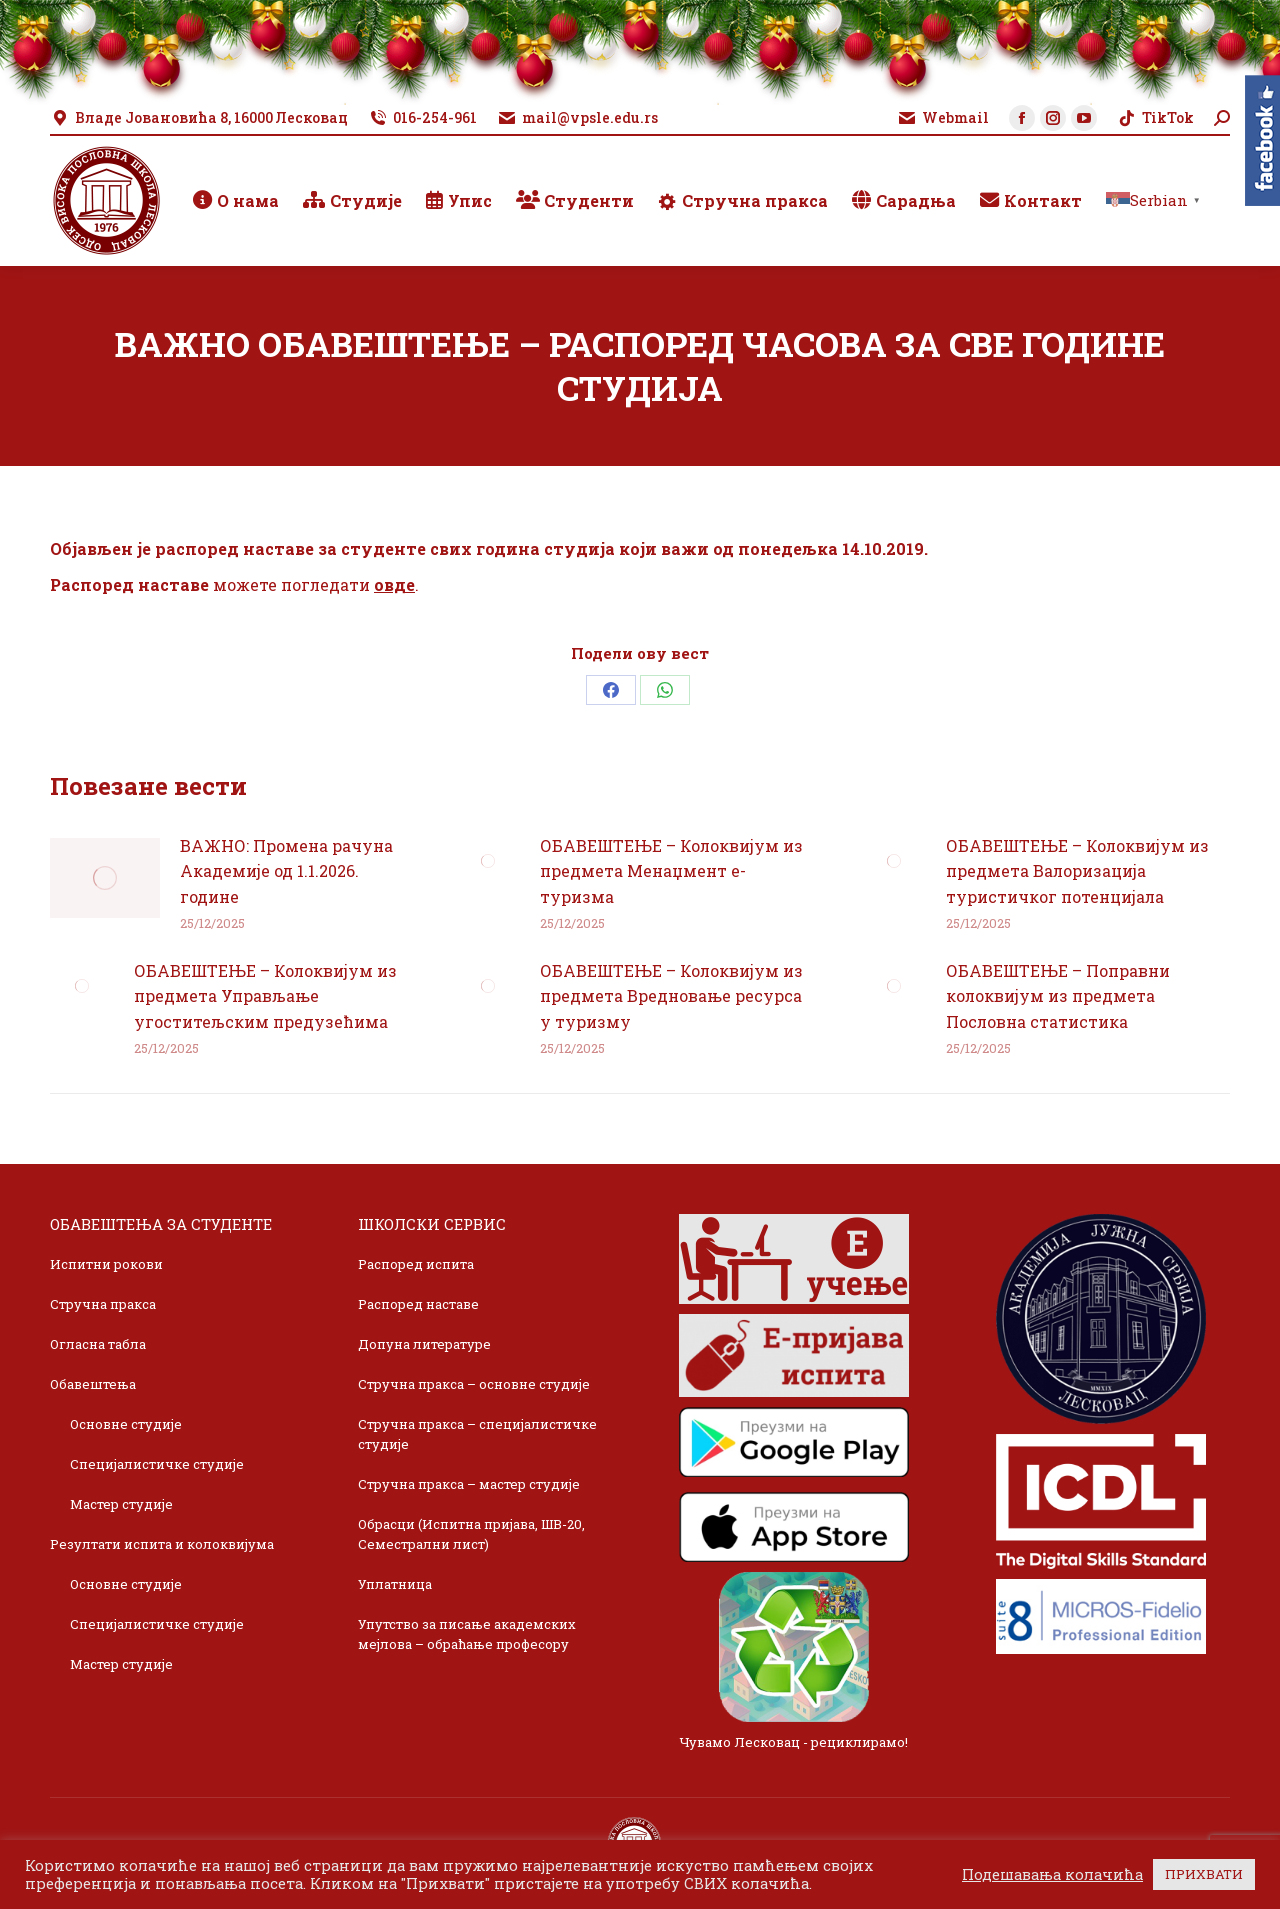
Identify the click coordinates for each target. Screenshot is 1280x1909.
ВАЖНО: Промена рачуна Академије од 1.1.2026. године (286, 871)
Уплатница (395, 1584)
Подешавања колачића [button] (1052, 1875)
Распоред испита (416, 1264)
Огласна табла (98, 1344)
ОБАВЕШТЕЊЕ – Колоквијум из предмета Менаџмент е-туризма (671, 871)
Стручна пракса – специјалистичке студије (477, 1434)
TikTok (1155, 118)
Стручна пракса (103, 1304)
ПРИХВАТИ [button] (1204, 1874)
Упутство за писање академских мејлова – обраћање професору (467, 1634)
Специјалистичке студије (157, 1464)
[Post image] (105, 878)
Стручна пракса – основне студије (474, 1384)
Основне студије (126, 1424)
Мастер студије (121, 1504)
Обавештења (93, 1384)
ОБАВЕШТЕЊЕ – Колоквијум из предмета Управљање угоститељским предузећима (265, 996)
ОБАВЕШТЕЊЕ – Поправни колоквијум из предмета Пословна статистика (1058, 996)
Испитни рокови (106, 1264)
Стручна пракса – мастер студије (469, 1484)
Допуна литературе (424, 1344)
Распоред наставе (418, 1304)
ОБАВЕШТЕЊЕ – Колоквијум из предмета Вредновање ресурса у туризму (671, 996)
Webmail (943, 118)
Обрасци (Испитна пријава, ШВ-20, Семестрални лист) (471, 1534)
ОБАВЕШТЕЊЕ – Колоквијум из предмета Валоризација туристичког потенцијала (1077, 871)
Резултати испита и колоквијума (162, 1544)
